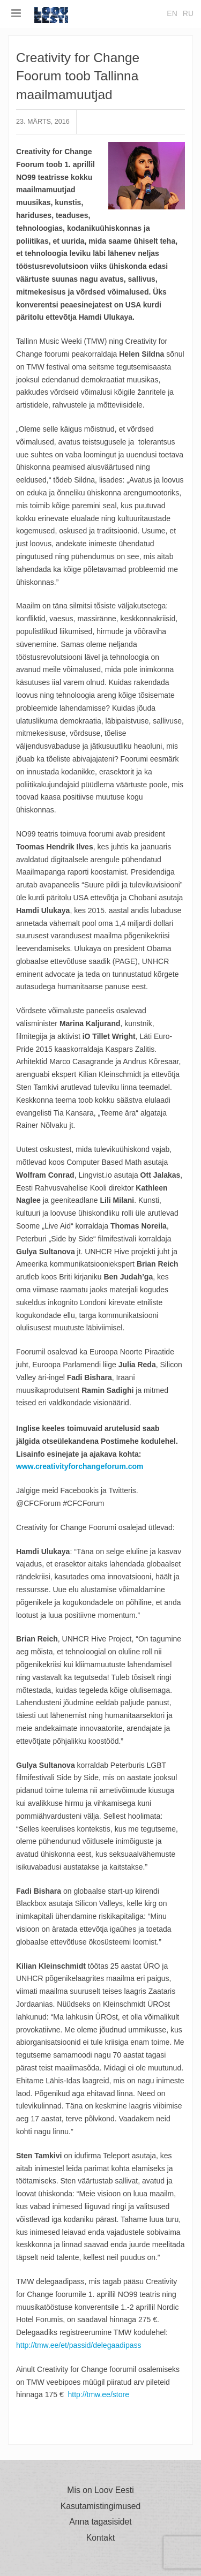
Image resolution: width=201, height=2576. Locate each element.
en (172, 13)
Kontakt (100, 2538)
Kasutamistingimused (101, 2506)
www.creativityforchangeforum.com (80, 1466)
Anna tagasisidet (100, 2522)
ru (188, 13)
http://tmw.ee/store (98, 2394)
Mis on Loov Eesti (100, 2490)
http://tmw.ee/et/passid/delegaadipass (78, 2345)
